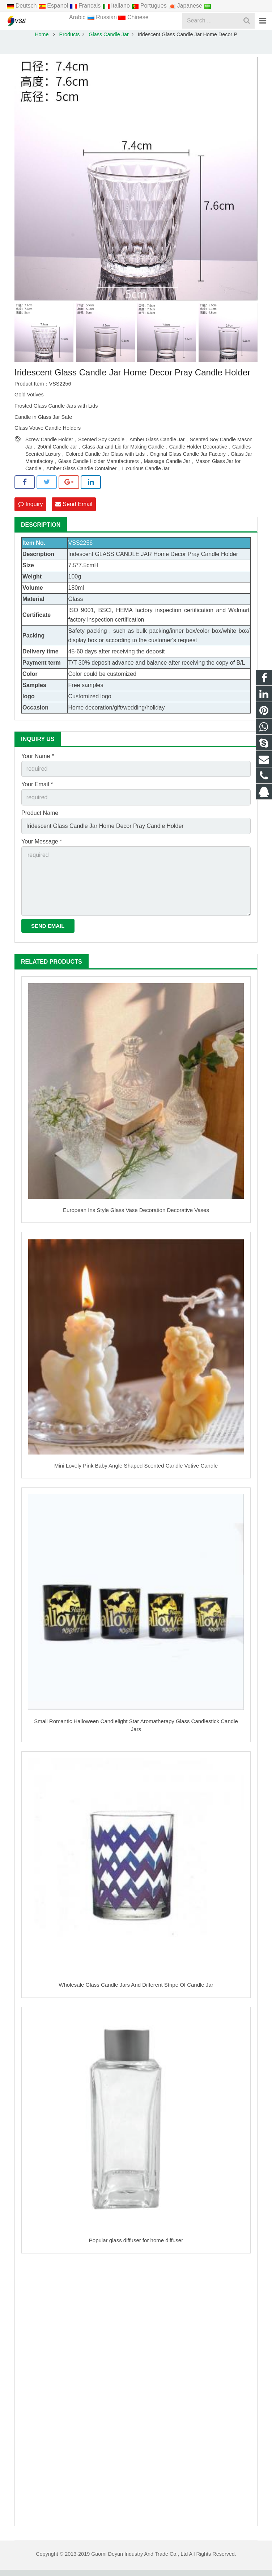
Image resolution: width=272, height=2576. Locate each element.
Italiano (116, 6)
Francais (86, 6)
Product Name (39, 819)
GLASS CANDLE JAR (123, 560)
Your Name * (37, 762)
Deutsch (22, 6)
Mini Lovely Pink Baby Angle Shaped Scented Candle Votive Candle (136, 1472)
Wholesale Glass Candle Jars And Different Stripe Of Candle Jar (136, 1991)
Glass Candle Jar (108, 41)
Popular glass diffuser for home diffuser (136, 2247)
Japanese (186, 6)
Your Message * (41, 848)
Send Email (73, 510)
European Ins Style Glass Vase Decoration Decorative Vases (136, 1216)
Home (41, 41)
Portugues (149, 6)
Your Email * (37, 791)
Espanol (54, 6)
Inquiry (30, 510)
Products (69, 41)
